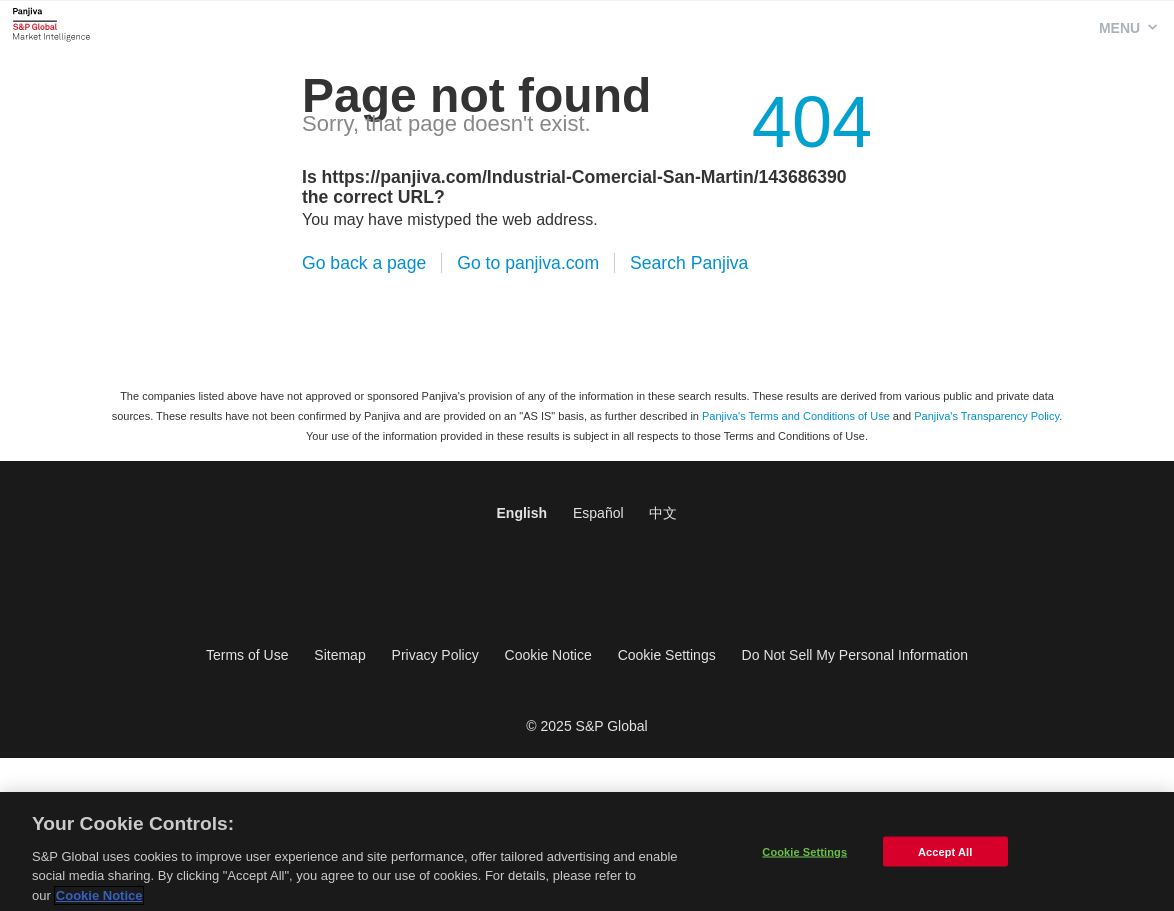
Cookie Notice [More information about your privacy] (99, 899)
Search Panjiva (689, 263)
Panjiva (51, 24)
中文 (663, 513)
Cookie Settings (667, 655)
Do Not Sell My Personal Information (855, 655)
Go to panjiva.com (528, 263)
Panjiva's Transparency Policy (986, 416)
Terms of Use (247, 655)
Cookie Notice (548, 655)
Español (598, 513)
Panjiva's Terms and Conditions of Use (796, 416)
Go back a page (364, 263)
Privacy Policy (435, 655)
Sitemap (339, 655)
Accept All (945, 855)
